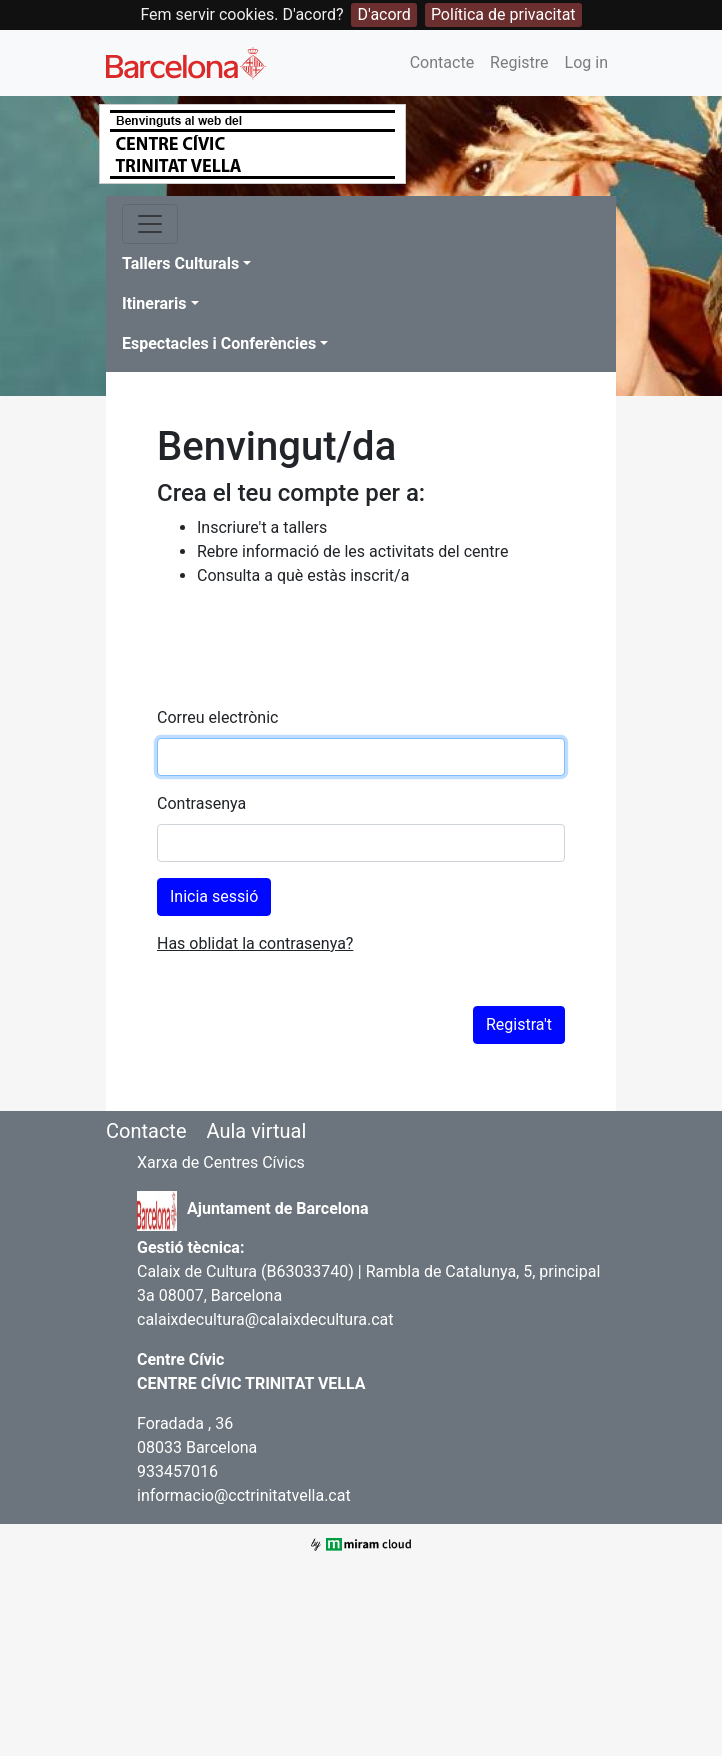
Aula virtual (256, 1131)
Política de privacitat (503, 14)
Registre (519, 62)
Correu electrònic (217, 717)
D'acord (383, 14)
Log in (586, 62)
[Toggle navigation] (150, 224)
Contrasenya (201, 803)
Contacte (442, 62)
